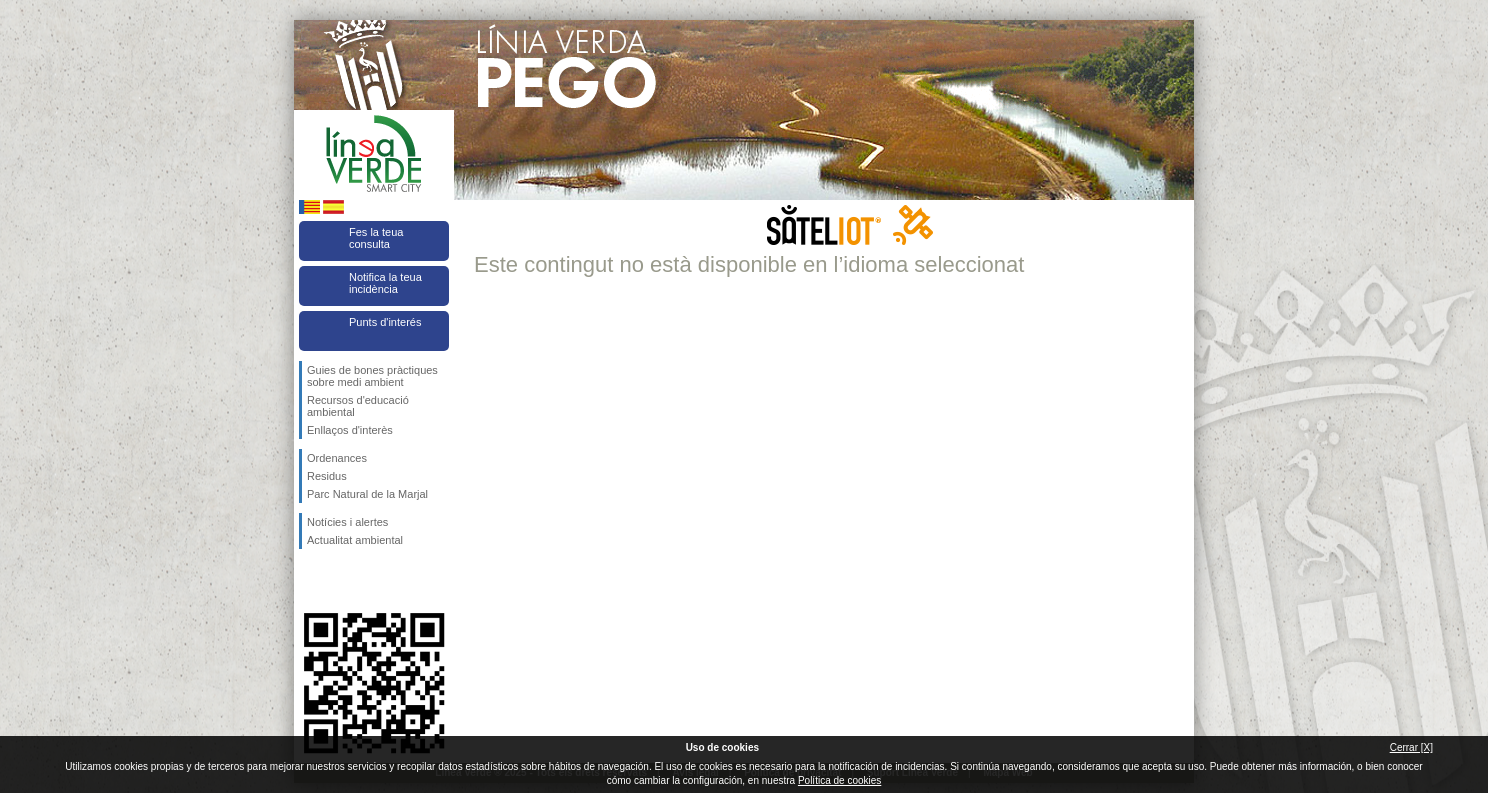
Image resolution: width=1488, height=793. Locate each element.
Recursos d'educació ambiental (358, 406)
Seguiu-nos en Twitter (344, 581)
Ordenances (337, 458)
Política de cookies (839, 780)
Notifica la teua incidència (385, 283)
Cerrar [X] (1411, 747)
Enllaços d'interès (350, 430)
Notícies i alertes (347, 522)
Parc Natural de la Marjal (367, 494)
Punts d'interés (385, 322)
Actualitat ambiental (355, 540)
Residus (327, 476)
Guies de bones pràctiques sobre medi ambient (372, 376)
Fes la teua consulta (376, 238)
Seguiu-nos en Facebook (311, 581)
